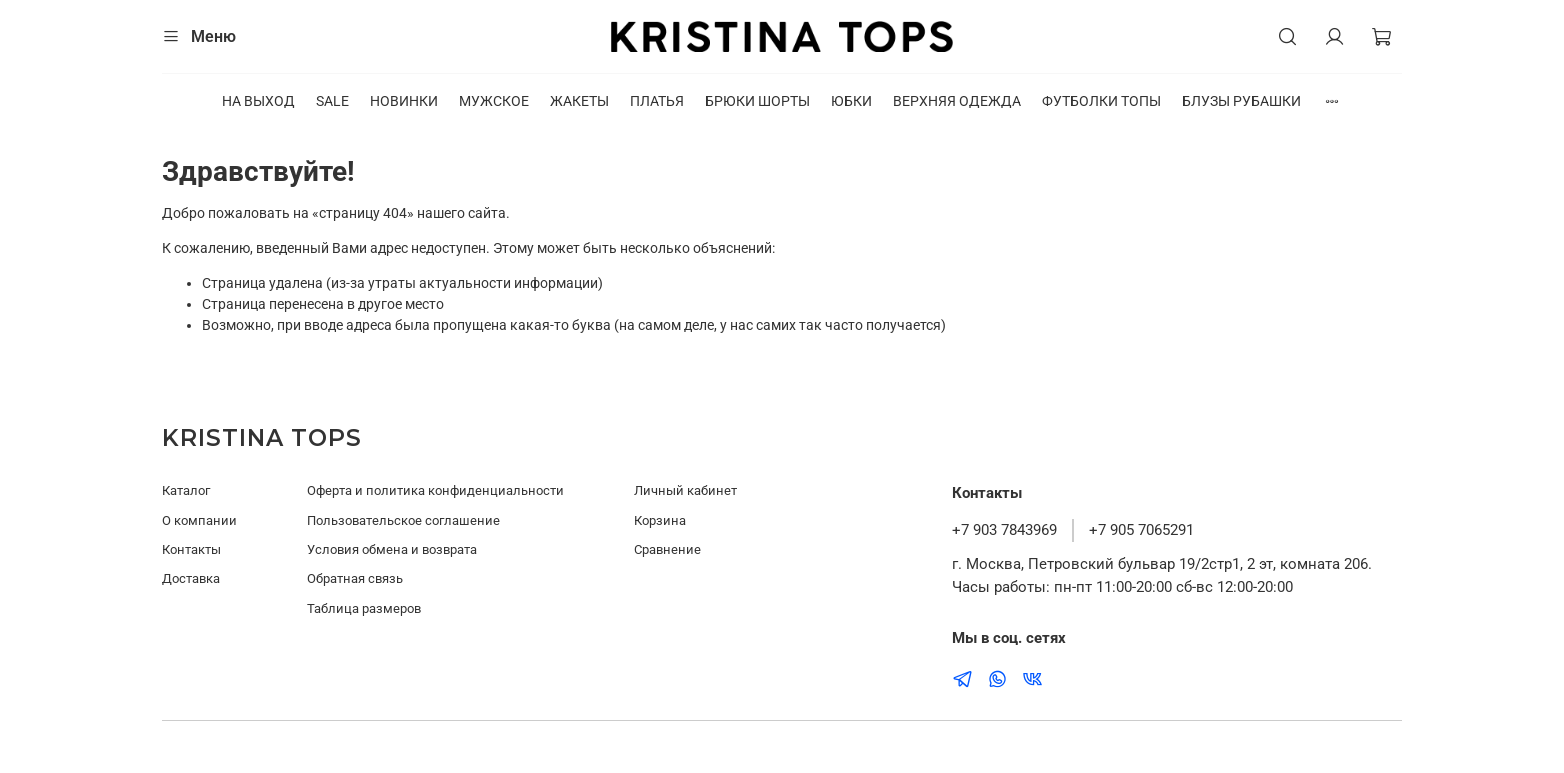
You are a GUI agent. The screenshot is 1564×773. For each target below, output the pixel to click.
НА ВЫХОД (258, 101)
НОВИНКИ (404, 101)
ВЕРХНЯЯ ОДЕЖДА (957, 101)
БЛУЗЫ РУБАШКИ (1241, 101)
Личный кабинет (685, 490)
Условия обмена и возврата (392, 549)
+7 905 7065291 (1141, 530)
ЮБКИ (851, 101)
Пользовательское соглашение (403, 520)
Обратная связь (355, 578)
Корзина (660, 520)
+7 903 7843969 (1004, 530)
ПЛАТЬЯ (657, 101)
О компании (199, 520)
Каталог (186, 490)
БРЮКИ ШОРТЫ (757, 101)
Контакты (191, 549)
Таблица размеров (364, 608)
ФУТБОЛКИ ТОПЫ (1101, 101)
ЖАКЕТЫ (579, 101)
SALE (332, 101)
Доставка (191, 578)
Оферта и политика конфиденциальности (435, 490)
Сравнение (667, 549)
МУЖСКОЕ (494, 101)
